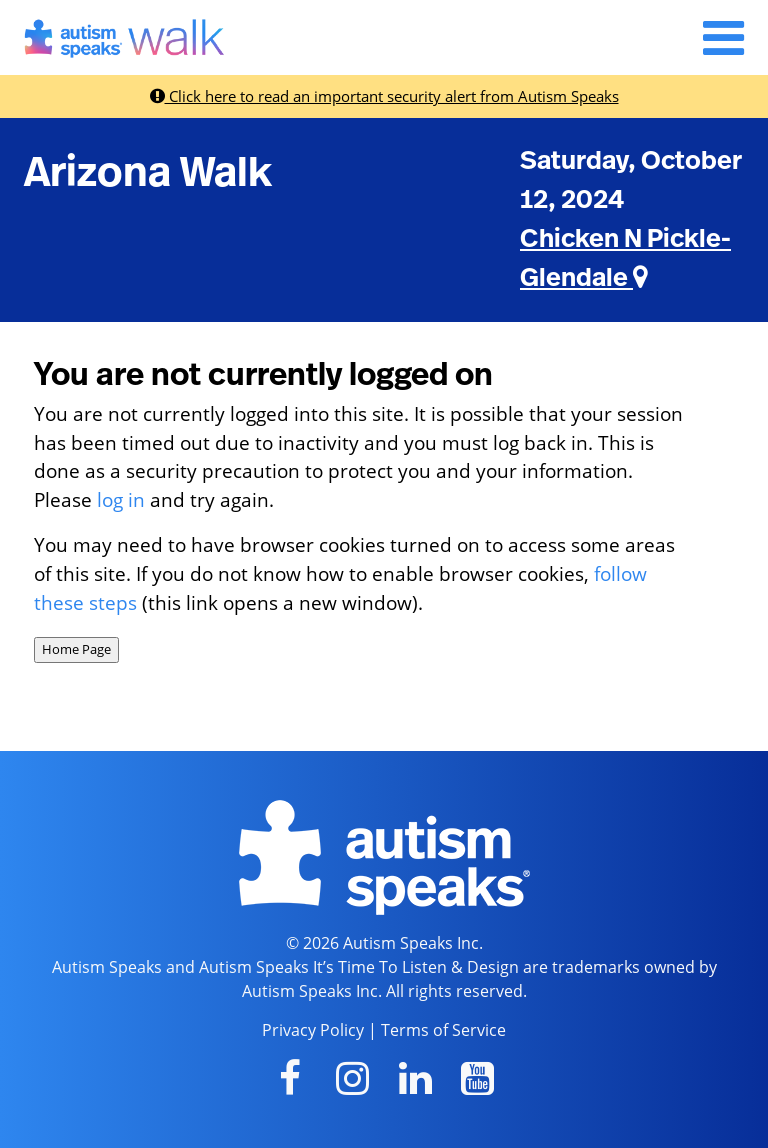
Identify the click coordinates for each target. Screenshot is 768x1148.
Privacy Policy (313, 1030)
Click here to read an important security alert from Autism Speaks (384, 96)
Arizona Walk (148, 173)
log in (121, 499)
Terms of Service (443, 1030)
